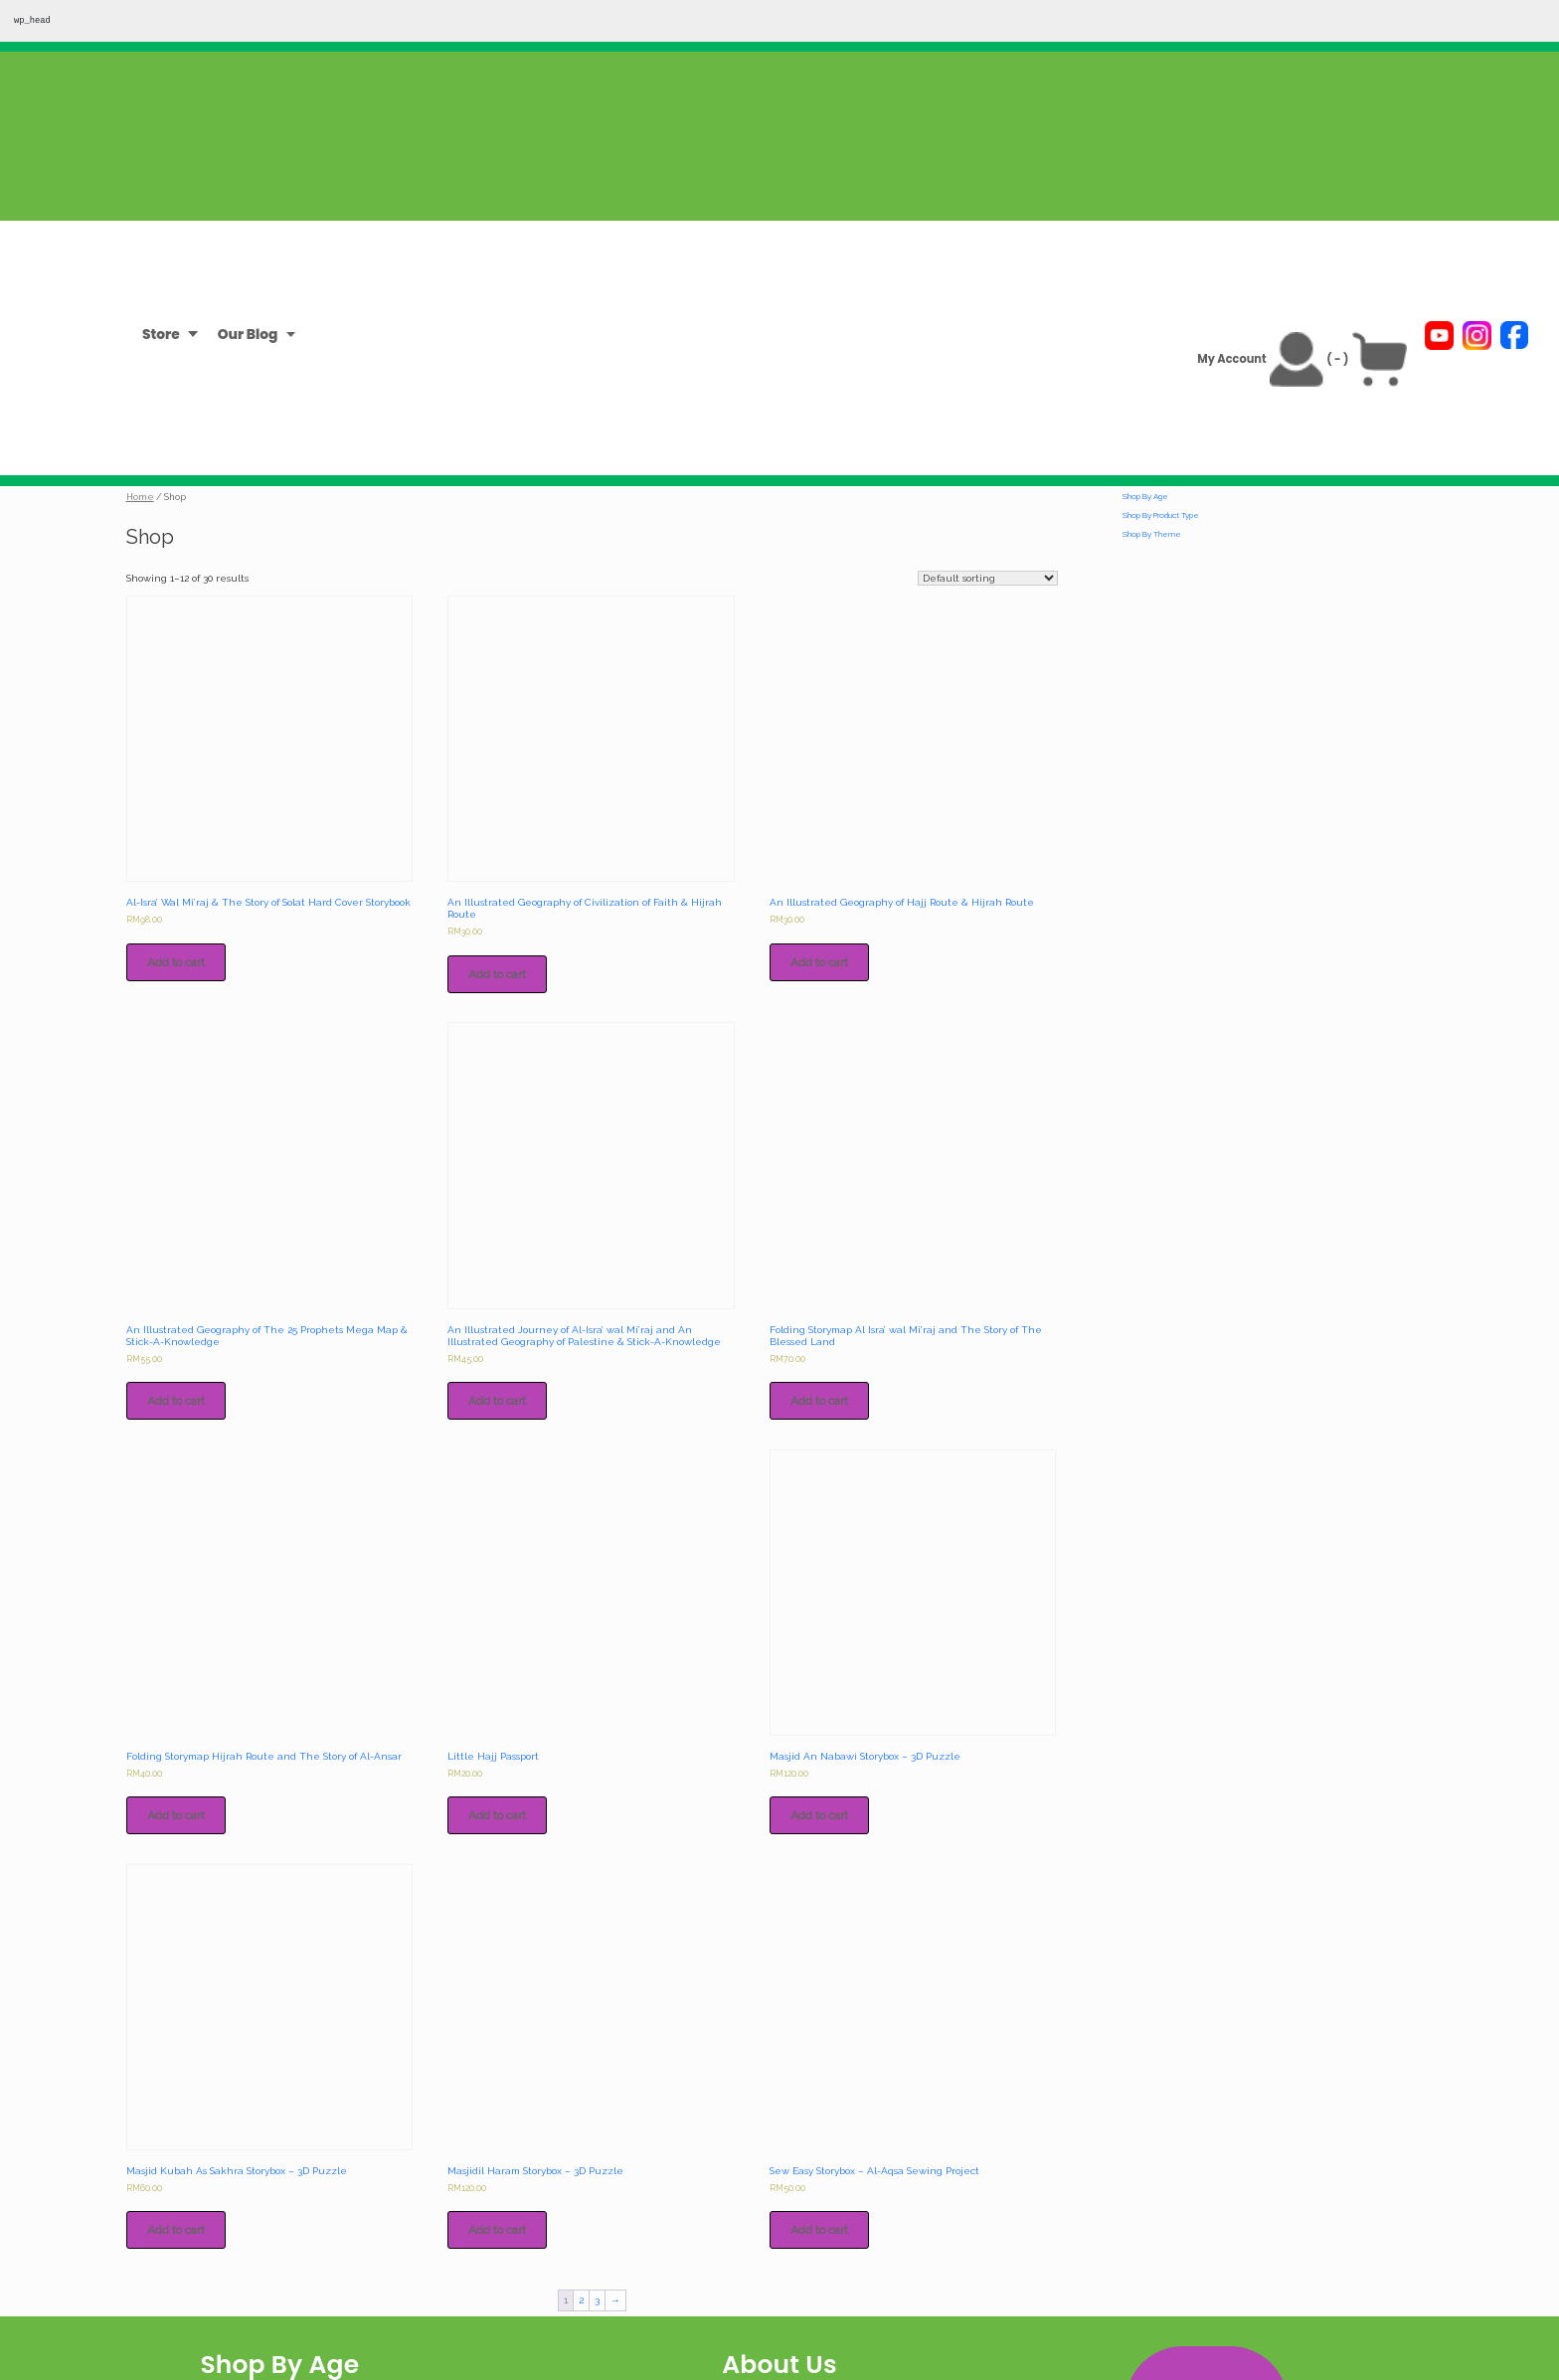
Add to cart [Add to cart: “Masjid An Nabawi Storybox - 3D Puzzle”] (819, 1815)
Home (140, 496)
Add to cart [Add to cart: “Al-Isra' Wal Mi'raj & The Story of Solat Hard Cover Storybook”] (176, 962)
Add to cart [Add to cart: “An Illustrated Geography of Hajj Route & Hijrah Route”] (819, 962)
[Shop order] (988, 578)
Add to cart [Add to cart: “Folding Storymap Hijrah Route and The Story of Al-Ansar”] (176, 1815)
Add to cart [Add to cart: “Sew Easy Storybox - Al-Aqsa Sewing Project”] (819, 2230)
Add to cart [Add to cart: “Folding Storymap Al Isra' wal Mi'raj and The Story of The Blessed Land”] (819, 1401)
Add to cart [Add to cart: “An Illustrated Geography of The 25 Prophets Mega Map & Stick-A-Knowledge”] (176, 1401)
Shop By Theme (1152, 534)
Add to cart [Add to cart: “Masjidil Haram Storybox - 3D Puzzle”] (497, 2230)
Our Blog (248, 335)
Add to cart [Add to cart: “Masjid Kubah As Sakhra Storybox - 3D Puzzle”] (176, 2230)
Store (161, 335)
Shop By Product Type (1161, 515)
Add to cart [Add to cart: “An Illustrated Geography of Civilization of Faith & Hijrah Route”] (497, 974)
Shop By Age (1145, 496)
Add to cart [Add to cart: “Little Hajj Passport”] (497, 1815)
